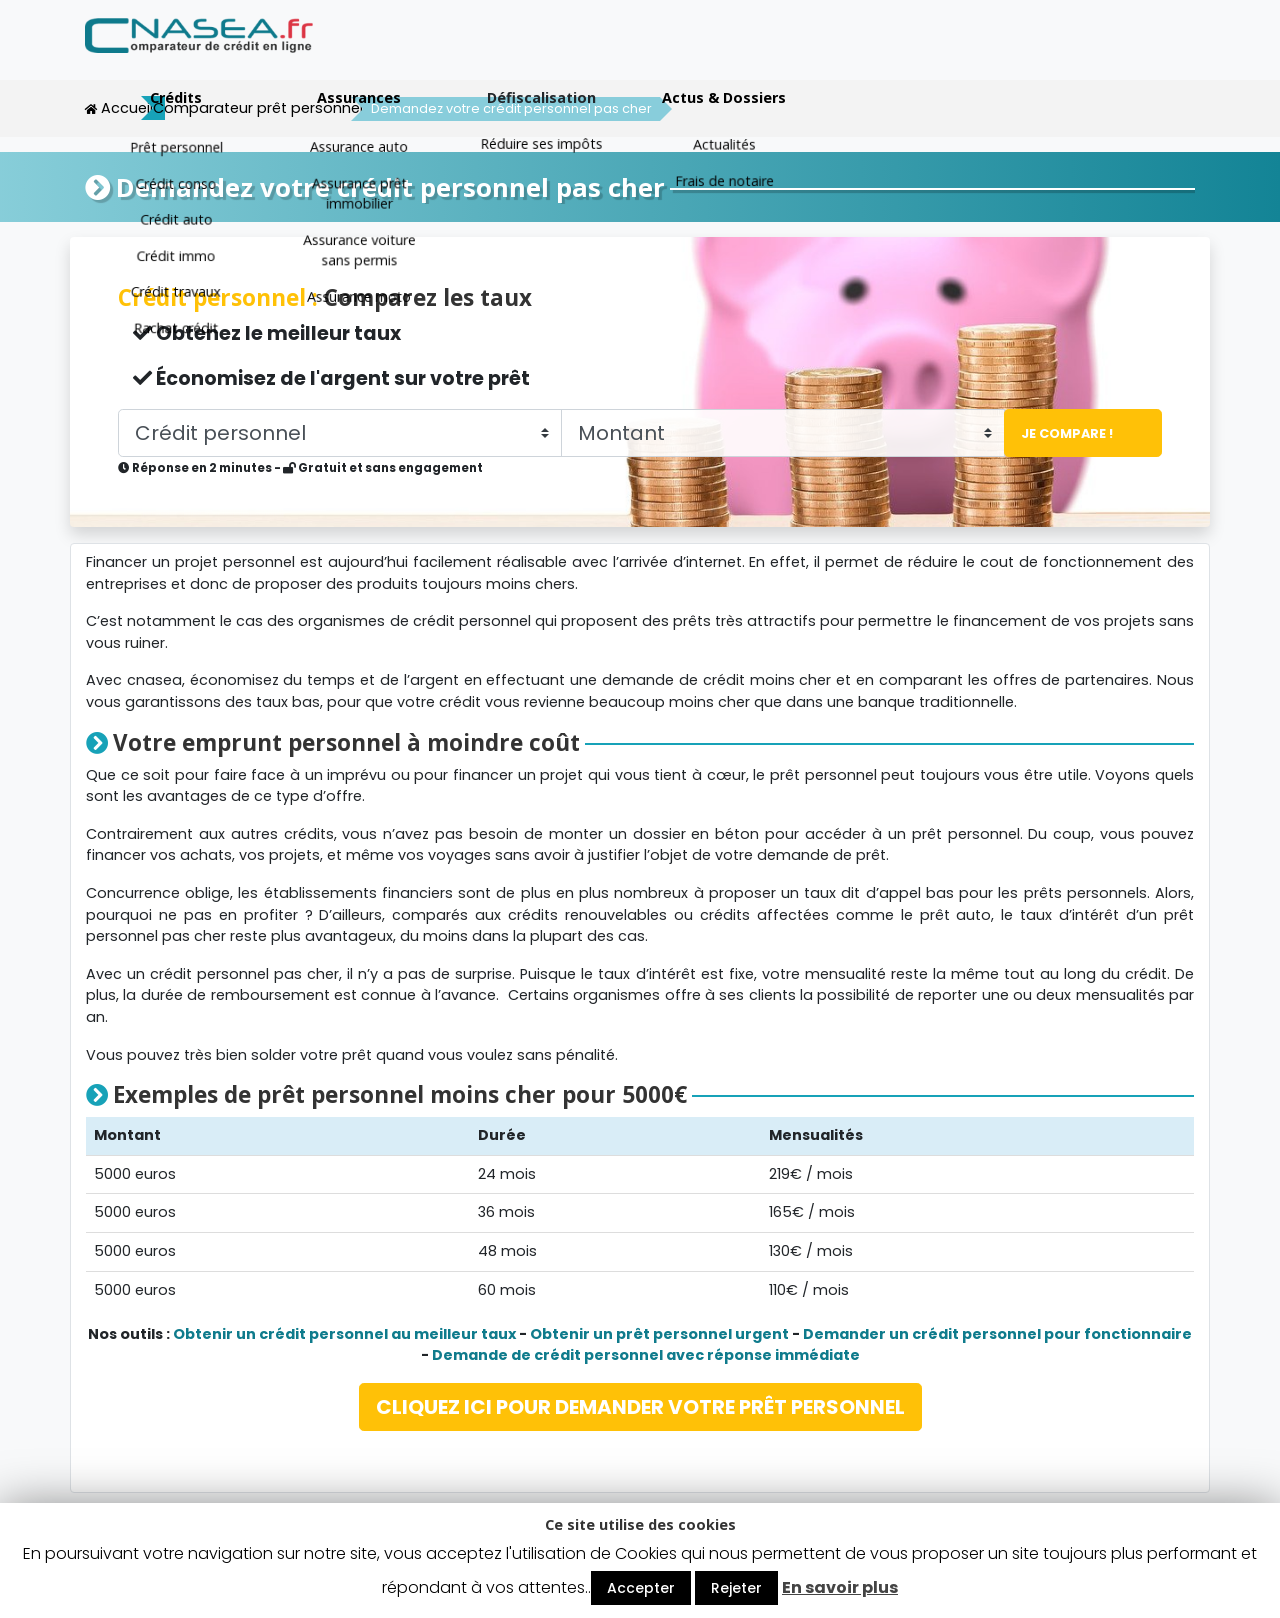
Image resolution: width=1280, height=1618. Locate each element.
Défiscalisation (921, 52)
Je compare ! (1060, 432)
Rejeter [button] (736, 1588)
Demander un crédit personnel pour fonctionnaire (997, 1333)
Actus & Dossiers (1104, 52)
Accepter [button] (641, 1588)
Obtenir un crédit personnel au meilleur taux (344, 1333)
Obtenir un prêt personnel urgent (659, 1333)
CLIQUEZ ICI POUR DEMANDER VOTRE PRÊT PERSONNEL (640, 1406)
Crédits (556, 52)
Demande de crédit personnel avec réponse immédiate (646, 1354)
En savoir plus (840, 1587)
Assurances (739, 52)
